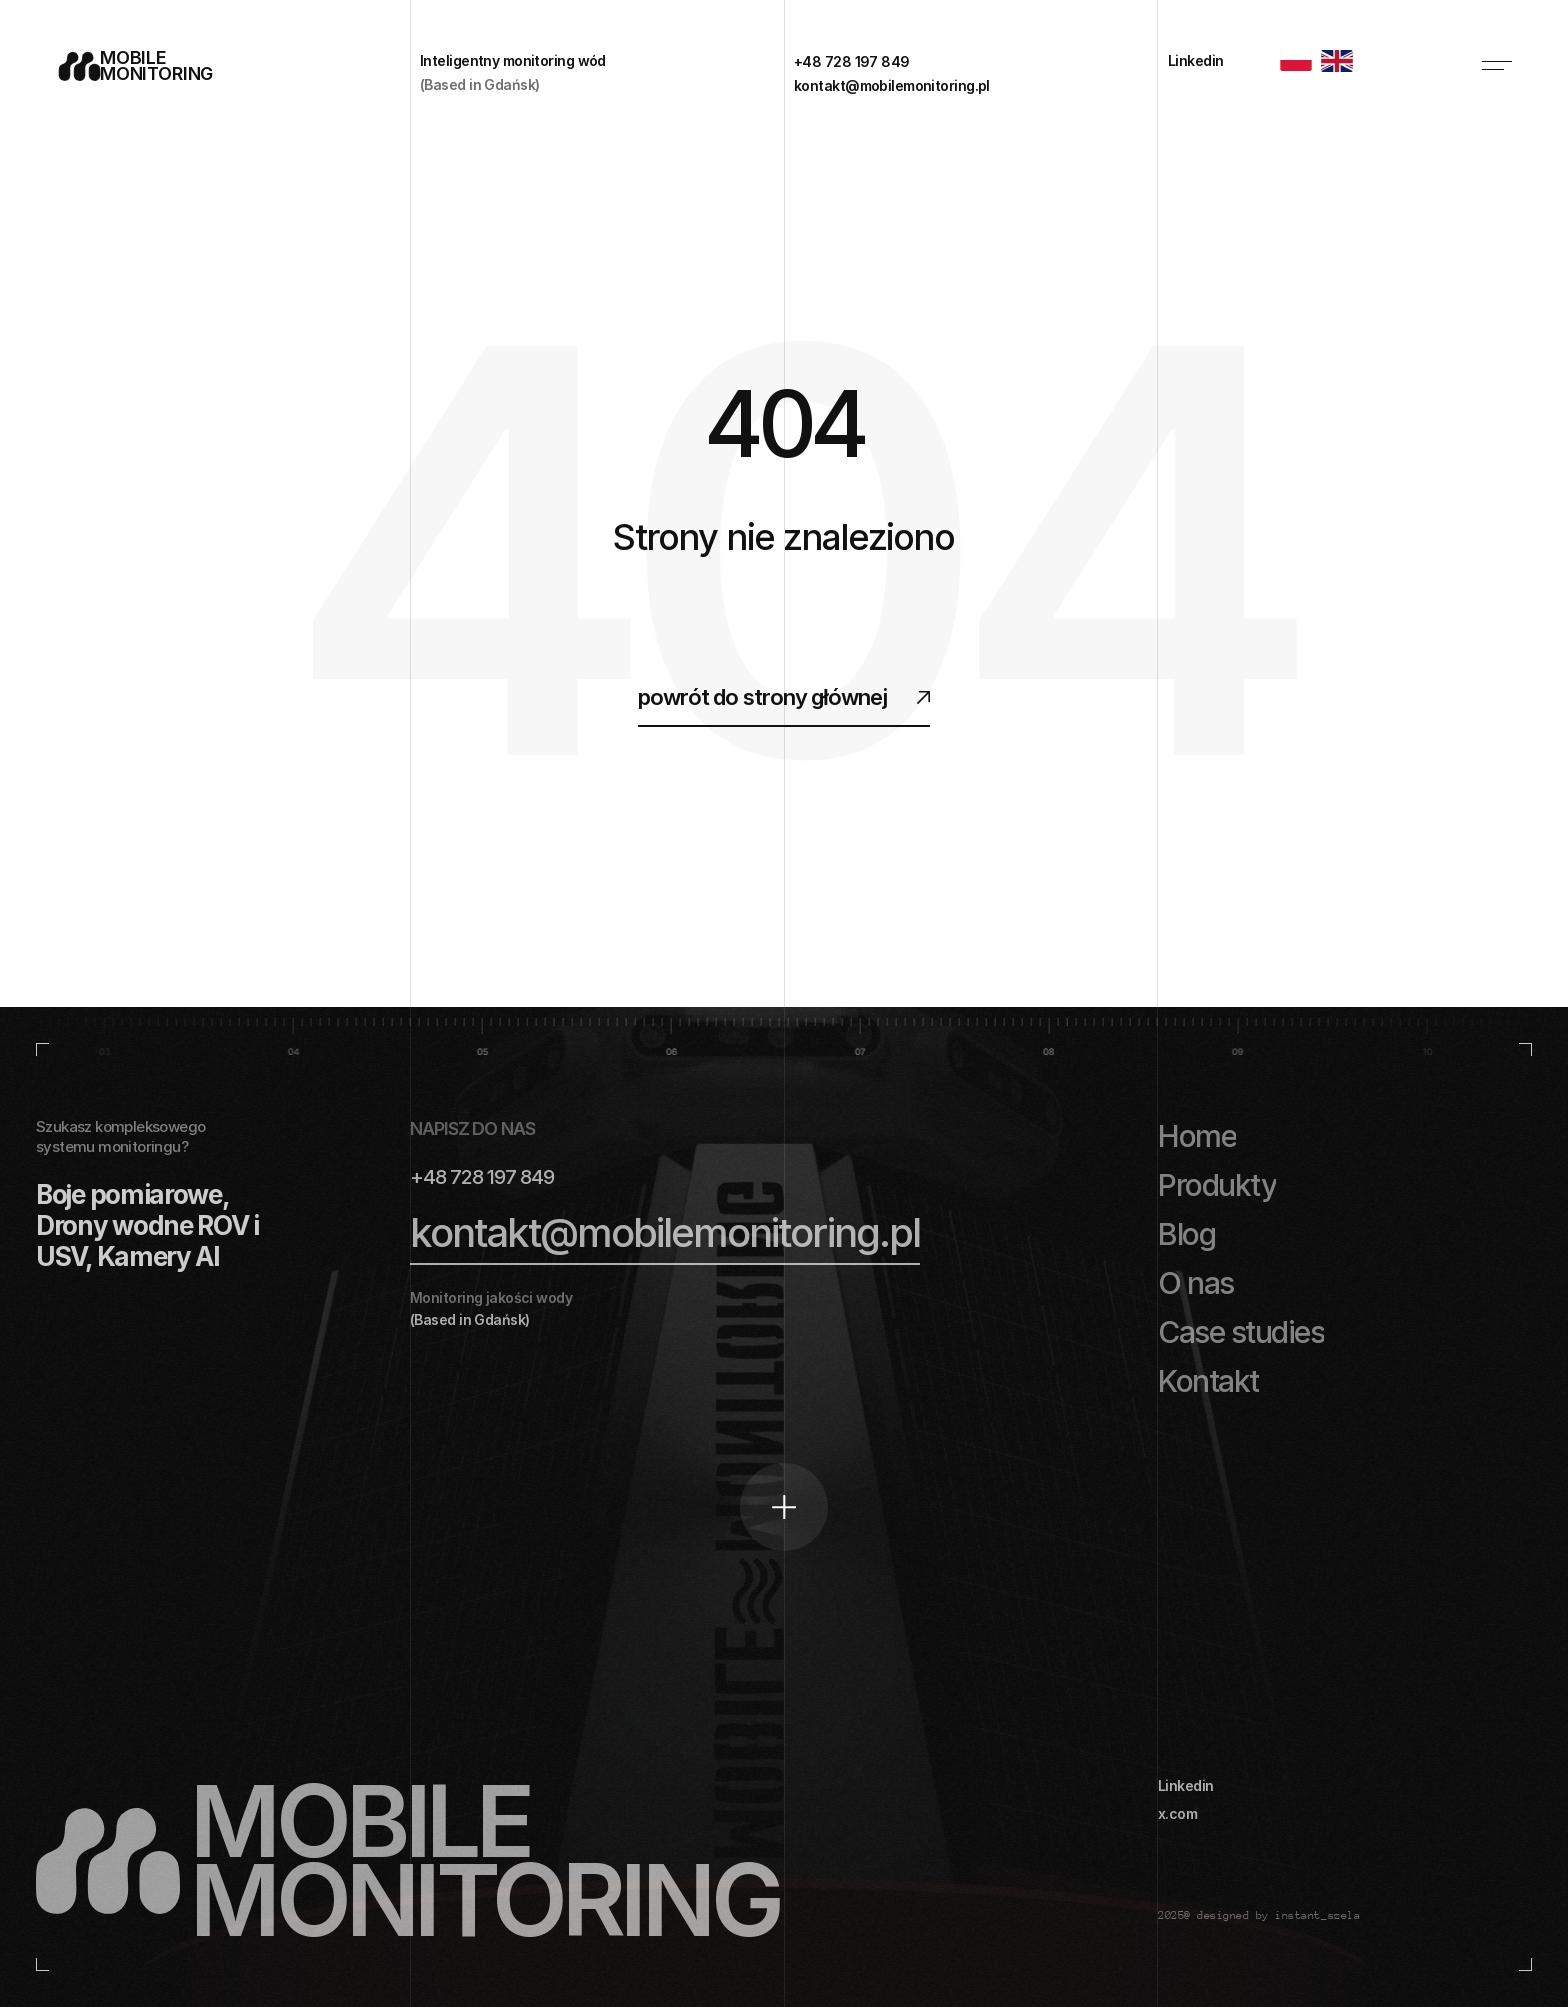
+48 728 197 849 (482, 1177)
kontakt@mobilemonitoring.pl (665, 1232)
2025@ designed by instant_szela (1259, 1915)
